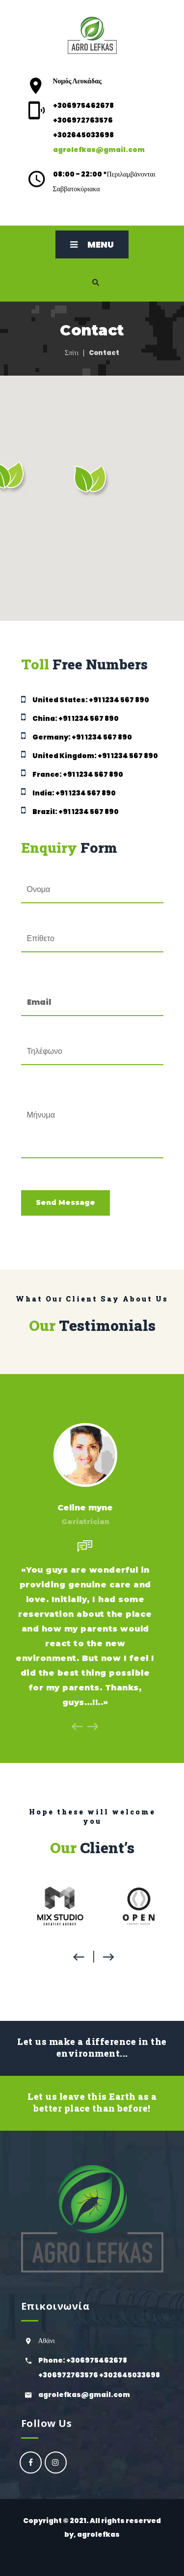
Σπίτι (72, 352)
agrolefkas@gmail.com (99, 149)
